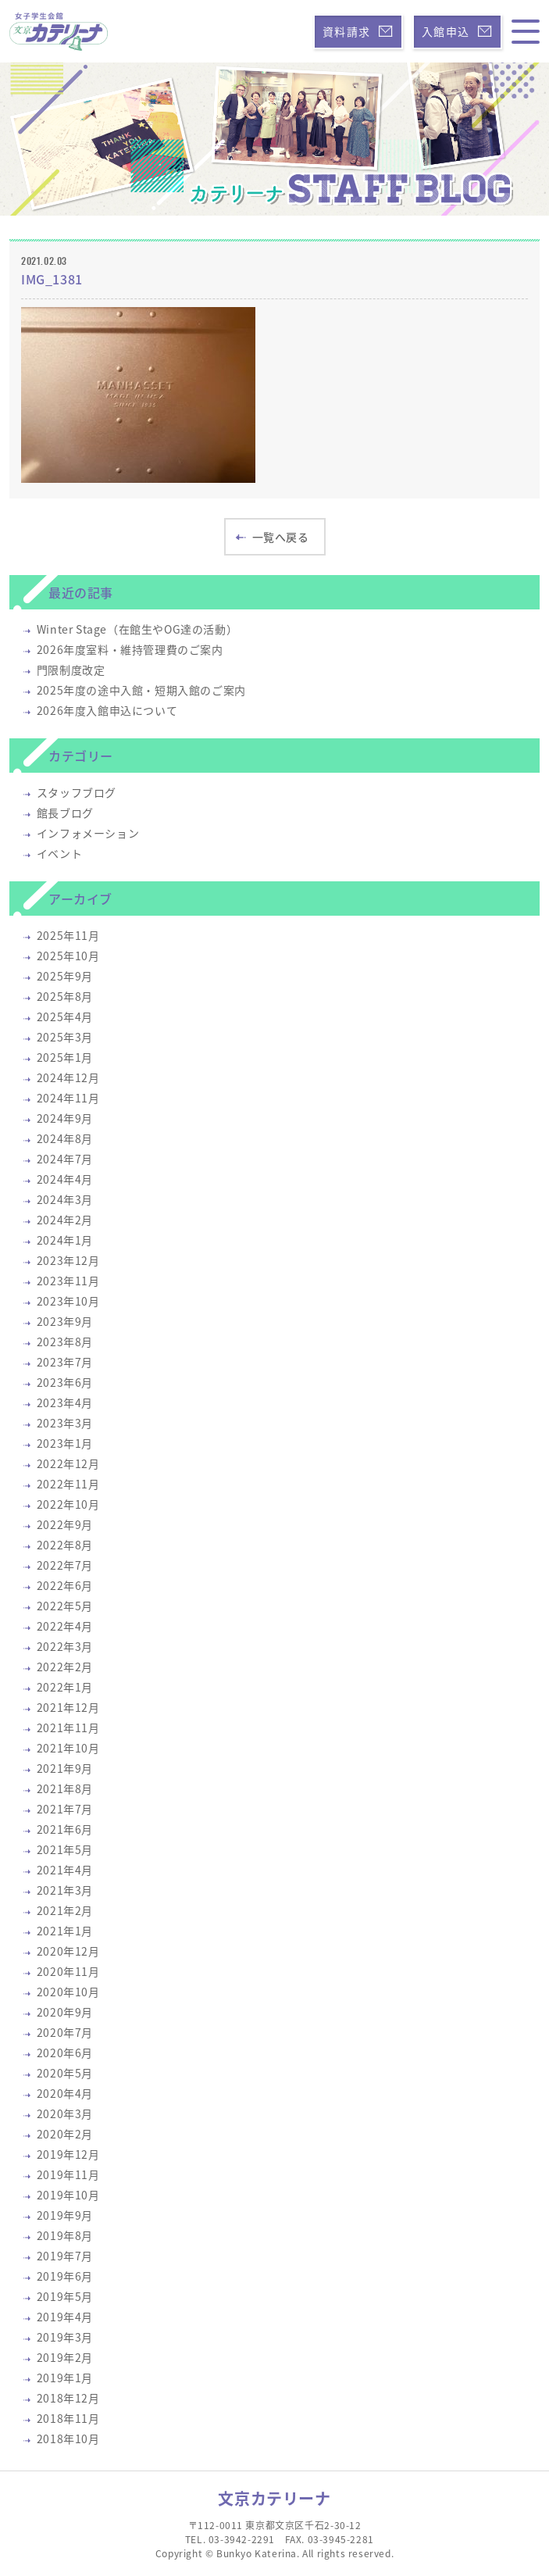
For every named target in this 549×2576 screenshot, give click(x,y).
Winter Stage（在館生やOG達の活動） (137, 629)
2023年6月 (65, 1382)
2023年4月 (65, 1402)
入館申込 (457, 31)
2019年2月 (65, 2357)
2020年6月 (65, 2052)
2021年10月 (68, 1748)
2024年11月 (68, 1098)
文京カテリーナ (274, 2498)
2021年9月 (65, 1768)
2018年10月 (68, 2438)
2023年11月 (68, 1280)
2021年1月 (65, 1930)
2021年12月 (68, 1707)
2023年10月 (68, 1301)
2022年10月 (68, 1504)
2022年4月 (65, 1626)
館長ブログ (65, 812)
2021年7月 (65, 1809)
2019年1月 (65, 2377)
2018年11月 (68, 2418)
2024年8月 (65, 1138)
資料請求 (358, 31)
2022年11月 (68, 1484)
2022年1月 (65, 1687)
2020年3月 (65, 2113)
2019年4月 (65, 2316)
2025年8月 (65, 996)
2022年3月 (65, 1646)
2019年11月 (68, 2174)
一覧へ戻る (272, 537)
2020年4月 (65, 2093)
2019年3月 (65, 2337)
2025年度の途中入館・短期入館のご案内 (141, 690)
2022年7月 (65, 1565)
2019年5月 (65, 2296)
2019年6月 (65, 2276)
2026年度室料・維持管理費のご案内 (130, 649)
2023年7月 (65, 1362)
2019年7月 (65, 2255)
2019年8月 (65, 2235)
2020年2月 (65, 2134)
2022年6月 (65, 1585)
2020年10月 (68, 1991)
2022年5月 (65, 1605)
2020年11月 (68, 1971)
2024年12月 (68, 1077)
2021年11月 (68, 1727)
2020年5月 (65, 2073)
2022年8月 (65, 1544)
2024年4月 (65, 1179)
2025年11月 (68, 935)
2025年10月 (68, 955)
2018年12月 (68, 2398)
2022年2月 (65, 1666)
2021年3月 (65, 1890)
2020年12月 (68, 1951)
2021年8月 (65, 1788)
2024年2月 (65, 1219)
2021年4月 (65, 1870)
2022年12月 (68, 1463)
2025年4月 (65, 1016)
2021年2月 (65, 1910)
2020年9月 (65, 2012)
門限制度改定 (71, 669)
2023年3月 (65, 1423)
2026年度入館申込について (107, 710)
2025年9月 (65, 976)
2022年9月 (65, 1524)
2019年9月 (65, 2215)
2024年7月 (65, 1159)
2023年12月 (68, 1260)
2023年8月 (65, 1341)
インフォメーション (88, 833)
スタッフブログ (76, 792)
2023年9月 (65, 1321)
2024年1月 (65, 1240)
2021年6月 (65, 1829)
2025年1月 (65, 1057)
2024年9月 (65, 1118)
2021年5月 (65, 1849)
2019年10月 (68, 2195)
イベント (59, 853)
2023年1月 (65, 1443)
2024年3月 (65, 1199)
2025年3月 (65, 1037)
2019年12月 (68, 2154)
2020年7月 (65, 2032)
